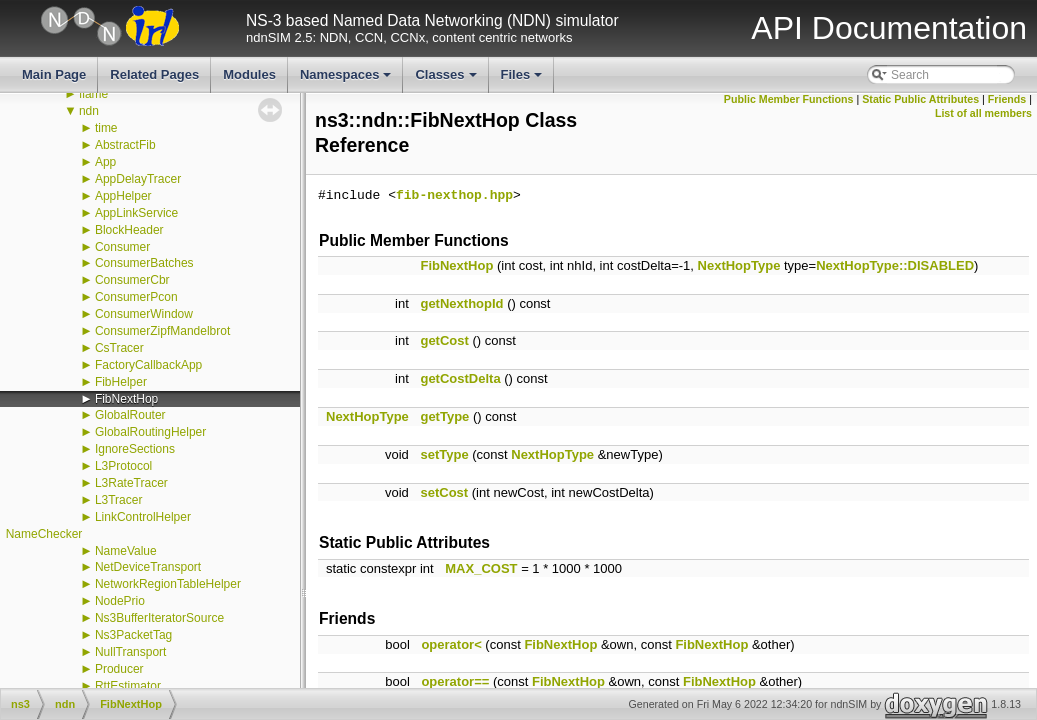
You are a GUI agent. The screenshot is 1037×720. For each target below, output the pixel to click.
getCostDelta (460, 378)
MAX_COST (481, 568)
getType (444, 416)
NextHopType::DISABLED (895, 265)
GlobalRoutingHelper (150, 432)
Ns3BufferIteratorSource (159, 618)
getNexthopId (461, 303)
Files (523, 80)
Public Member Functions (789, 99)
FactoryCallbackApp (148, 365)
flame (93, 94)
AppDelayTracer (138, 179)
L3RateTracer (131, 483)
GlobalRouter (130, 415)
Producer (119, 669)
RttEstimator (128, 686)
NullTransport (131, 652)
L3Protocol (123, 466)
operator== (455, 681)
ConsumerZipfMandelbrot (162, 331)
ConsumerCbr (132, 280)
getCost (444, 340)
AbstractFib (125, 145)
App (105, 162)
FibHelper (121, 382)
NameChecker (44, 534)
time (106, 128)
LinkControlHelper (143, 517)
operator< (451, 644)
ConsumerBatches (144, 263)
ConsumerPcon (136, 297)
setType (444, 454)
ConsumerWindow (144, 314)
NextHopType (739, 265)
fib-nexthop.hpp (454, 196)
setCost (444, 492)
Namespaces (347, 80)
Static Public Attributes (920, 99)
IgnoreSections (135, 449)
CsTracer (119, 348)
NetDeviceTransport (148, 567)
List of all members (983, 113)
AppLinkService (136, 213)
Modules (249, 74)
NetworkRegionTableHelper (168, 584)
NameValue (126, 551)
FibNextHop (126, 399)
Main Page (54, 74)
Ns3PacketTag (133, 635)
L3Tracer (119, 500)
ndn (89, 111)
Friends (1007, 99)
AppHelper (123, 196)
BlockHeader (129, 230)
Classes (447, 80)
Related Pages (154, 74)
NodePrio (120, 601)
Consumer (122, 247)
